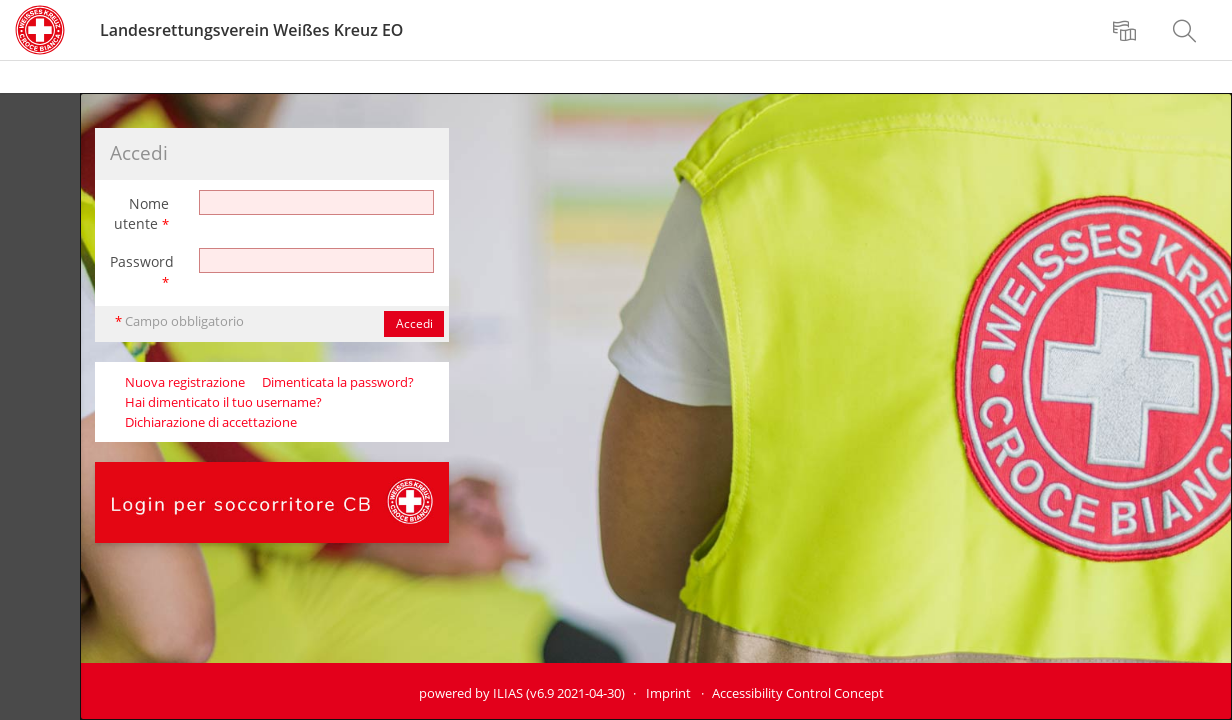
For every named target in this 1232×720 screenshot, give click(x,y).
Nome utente (141, 213)
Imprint (668, 693)
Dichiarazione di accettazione (211, 422)
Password (142, 271)
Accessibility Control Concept (798, 693)
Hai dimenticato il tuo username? (223, 402)
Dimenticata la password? (338, 382)
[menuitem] (1127, 30)
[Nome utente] (317, 202)
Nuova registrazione (185, 382)
